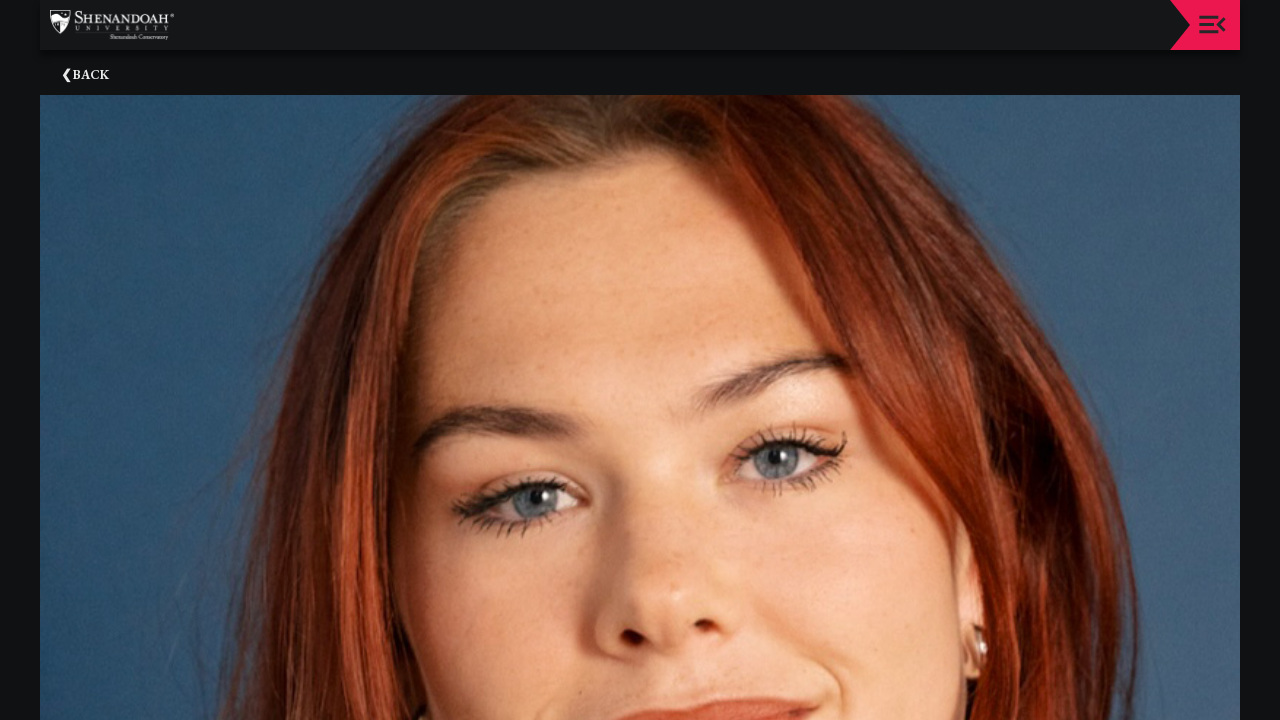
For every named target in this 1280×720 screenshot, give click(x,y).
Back (91, 74)
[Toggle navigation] (1212, 24)
